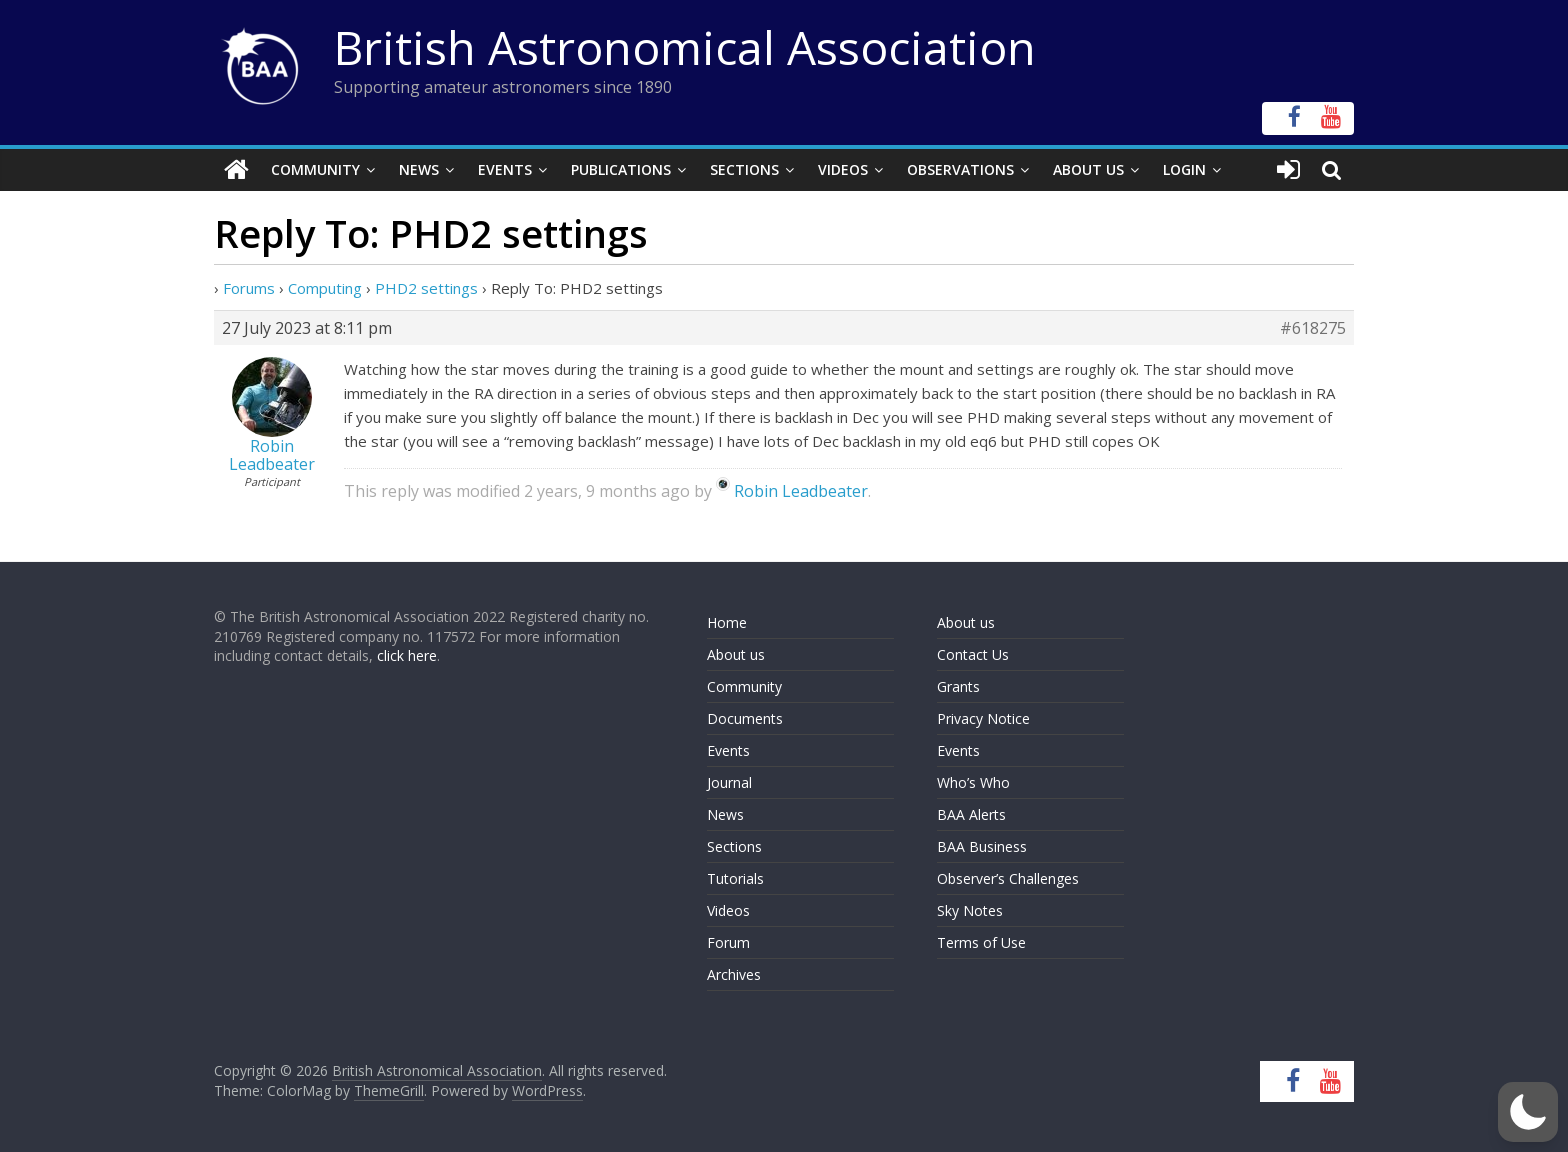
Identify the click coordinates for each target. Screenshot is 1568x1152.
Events (505, 169)
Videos (843, 169)
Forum (728, 942)
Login (1184, 169)
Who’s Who (973, 782)
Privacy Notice (983, 718)
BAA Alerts (971, 814)
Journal (729, 782)
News (419, 169)
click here (407, 655)
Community (315, 169)
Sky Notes (970, 910)
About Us (1088, 169)
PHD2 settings (426, 288)
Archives (734, 974)
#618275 (1313, 328)
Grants (958, 686)
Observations (960, 169)
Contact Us (973, 654)
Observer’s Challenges (1008, 878)
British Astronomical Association (685, 47)
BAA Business (982, 846)
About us (736, 654)
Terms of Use (981, 942)
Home (727, 622)
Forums (249, 288)
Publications (621, 169)
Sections (744, 169)
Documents (745, 718)
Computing (325, 288)
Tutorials (735, 878)
